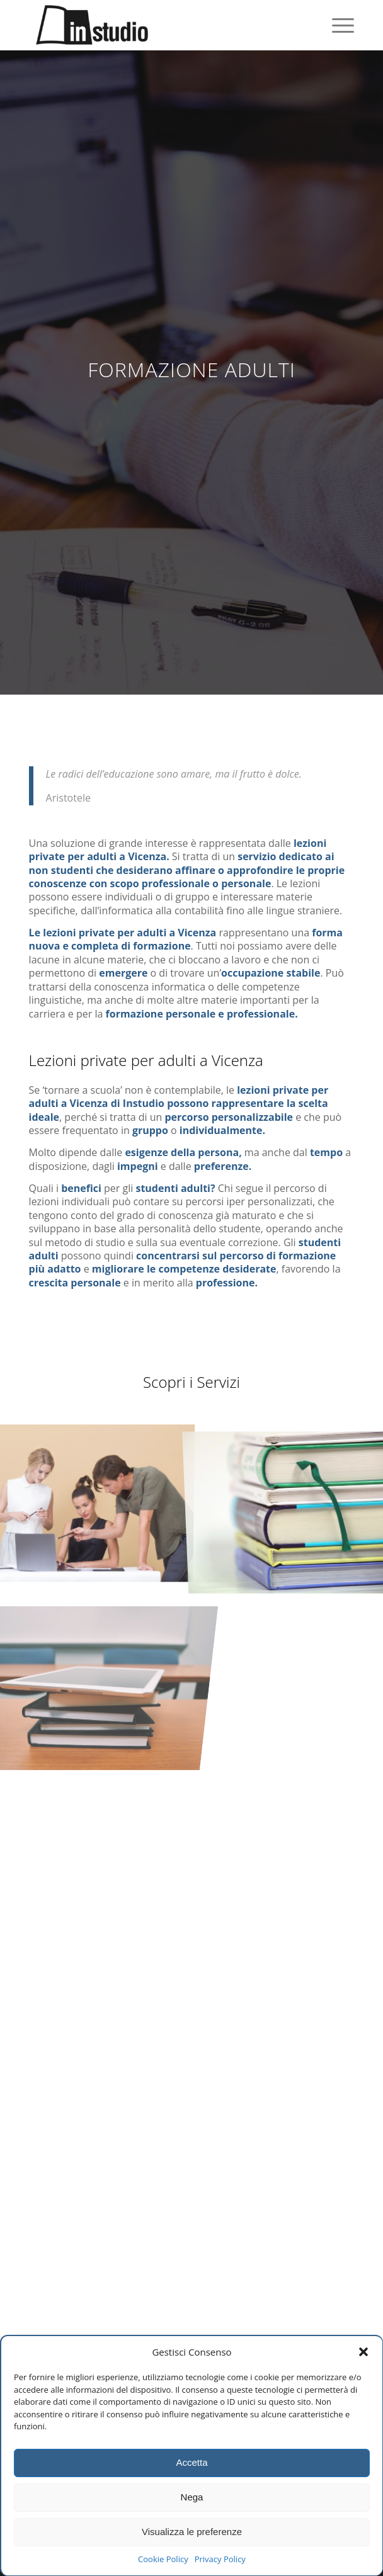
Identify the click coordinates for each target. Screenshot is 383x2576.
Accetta (191, 2462)
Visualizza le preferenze (192, 2531)
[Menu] (336, 25)
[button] (363, 2352)
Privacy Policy (220, 2559)
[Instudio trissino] (159, 25)
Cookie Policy (163, 2559)
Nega (192, 2497)
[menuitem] (336, 25)
